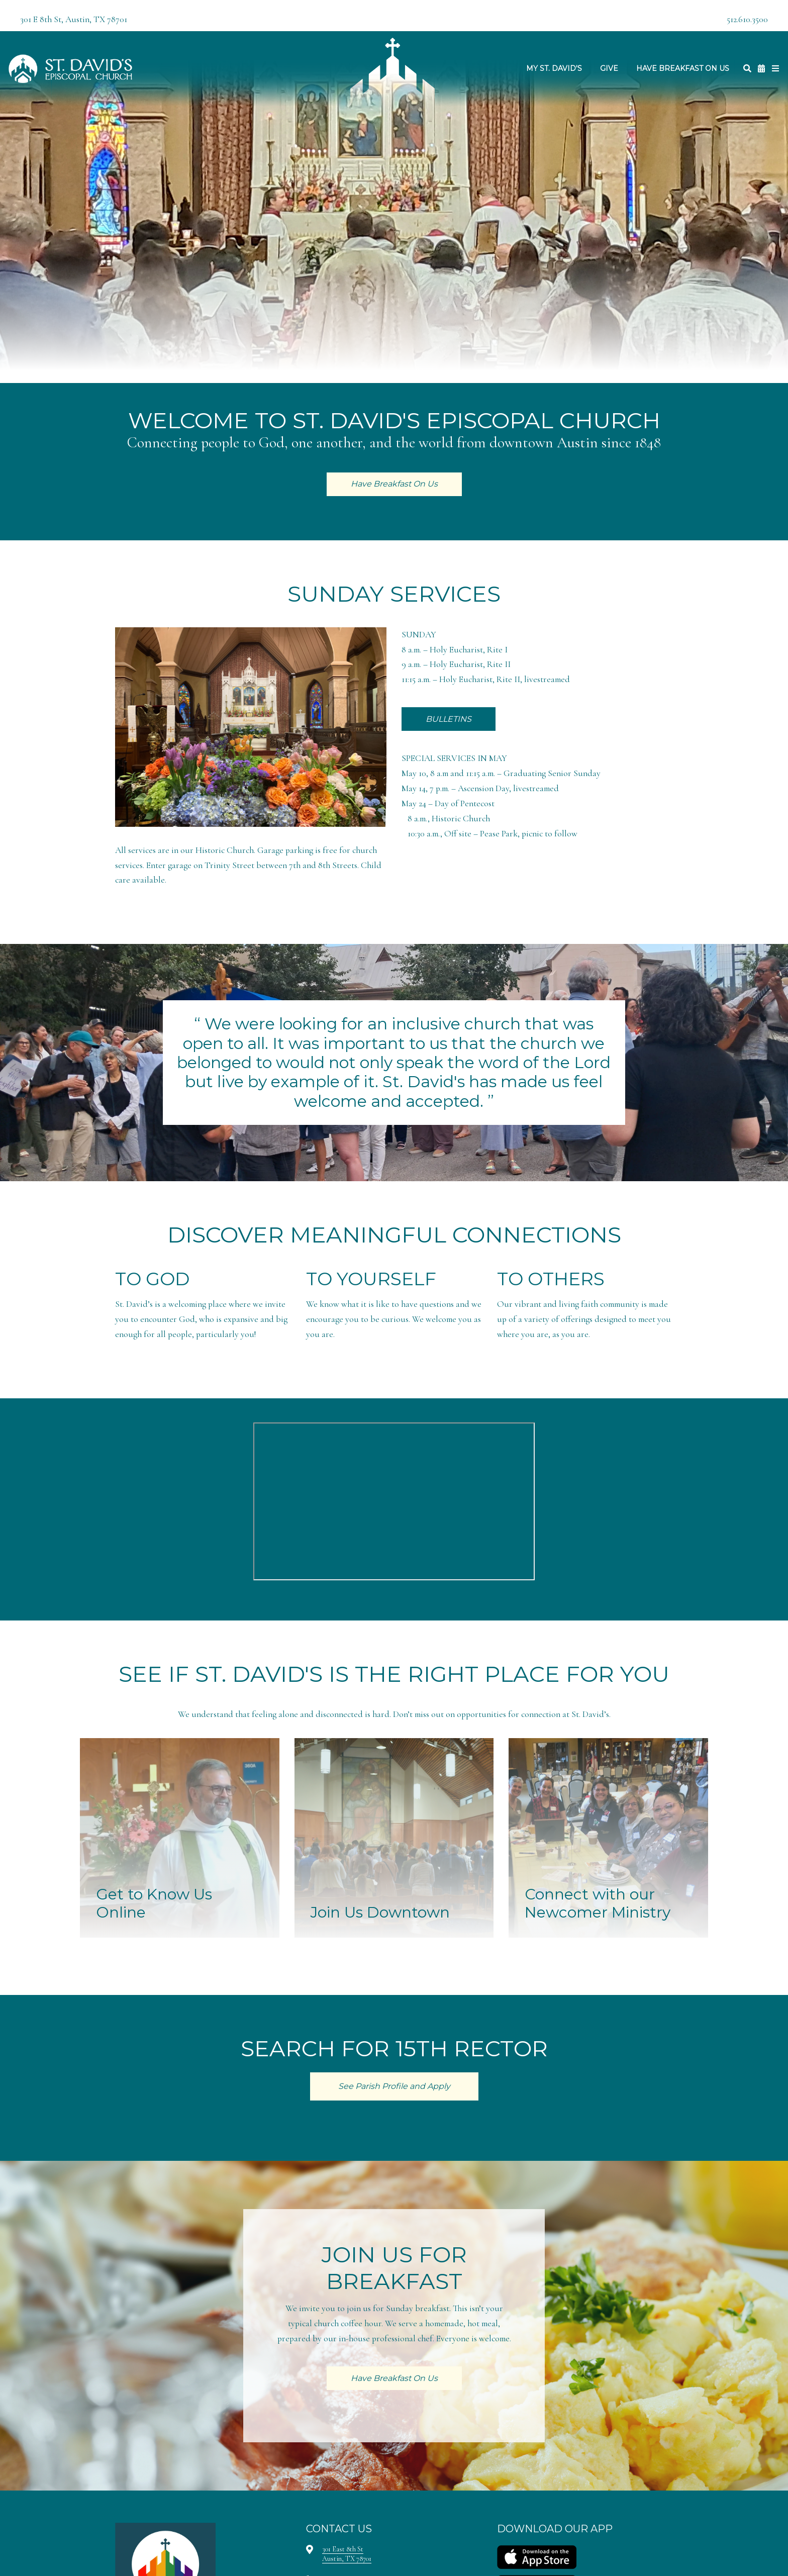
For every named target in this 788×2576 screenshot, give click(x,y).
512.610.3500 (747, 19)
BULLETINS (448, 719)
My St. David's (554, 68)
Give (609, 68)
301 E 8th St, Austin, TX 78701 (73, 19)
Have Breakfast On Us (682, 68)
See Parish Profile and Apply (394, 2086)
